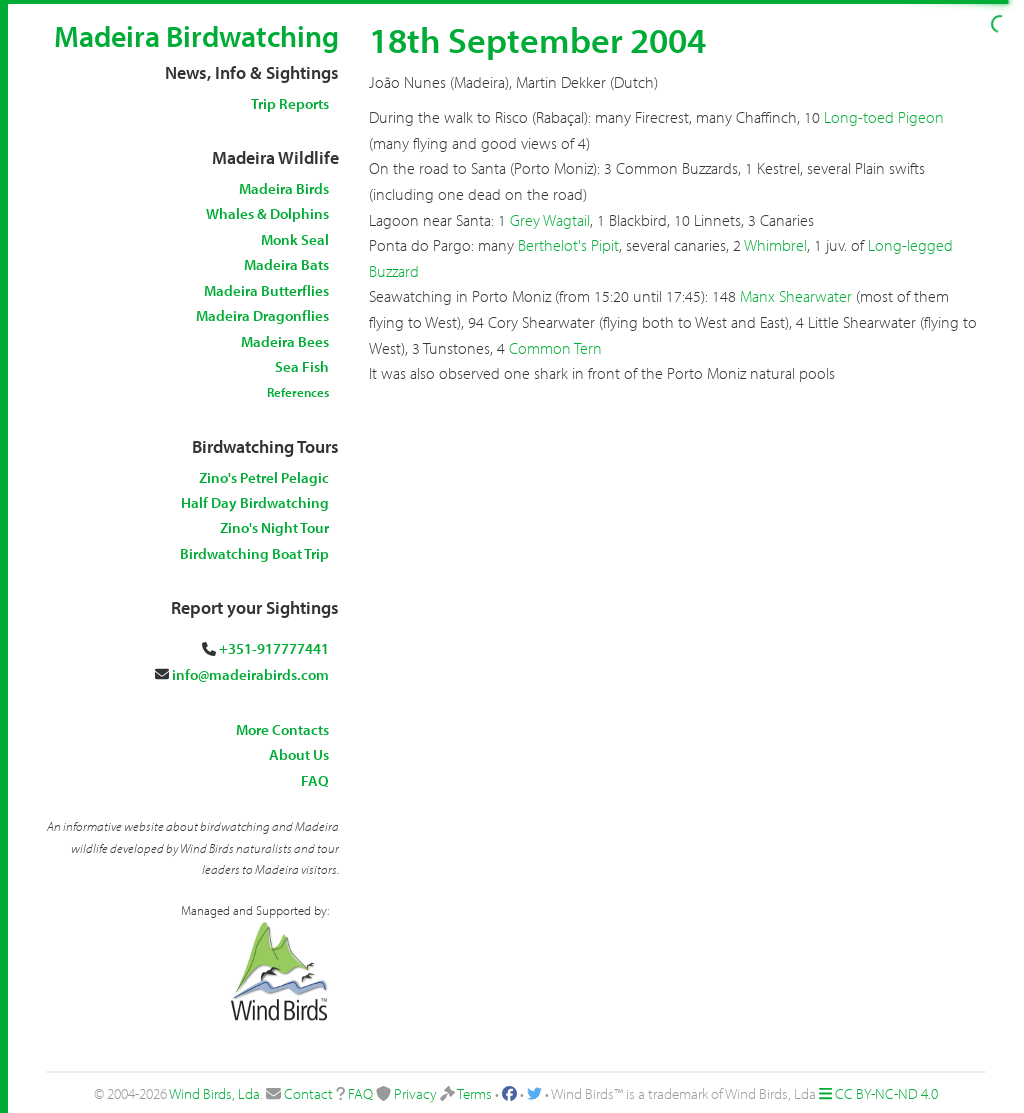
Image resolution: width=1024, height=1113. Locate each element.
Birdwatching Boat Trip (254, 553)
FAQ (315, 780)
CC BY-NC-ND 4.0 (886, 1093)
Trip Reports (290, 103)
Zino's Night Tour (274, 527)
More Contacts (282, 729)
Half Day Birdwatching (255, 502)
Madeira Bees (285, 341)
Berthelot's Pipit (568, 245)
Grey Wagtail (550, 220)
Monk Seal (295, 239)
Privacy (415, 1093)
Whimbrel (775, 245)
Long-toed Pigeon (884, 117)
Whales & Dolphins (267, 213)
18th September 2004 (537, 39)
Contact (308, 1093)
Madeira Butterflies (266, 290)
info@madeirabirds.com (250, 674)
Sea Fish (302, 366)
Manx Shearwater (796, 296)
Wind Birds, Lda (214, 1093)
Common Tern (555, 348)
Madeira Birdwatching (196, 36)
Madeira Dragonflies (262, 315)
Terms (474, 1093)
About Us (299, 754)
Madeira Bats (286, 264)
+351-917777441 (274, 648)
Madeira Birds (284, 188)
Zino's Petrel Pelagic (264, 477)
